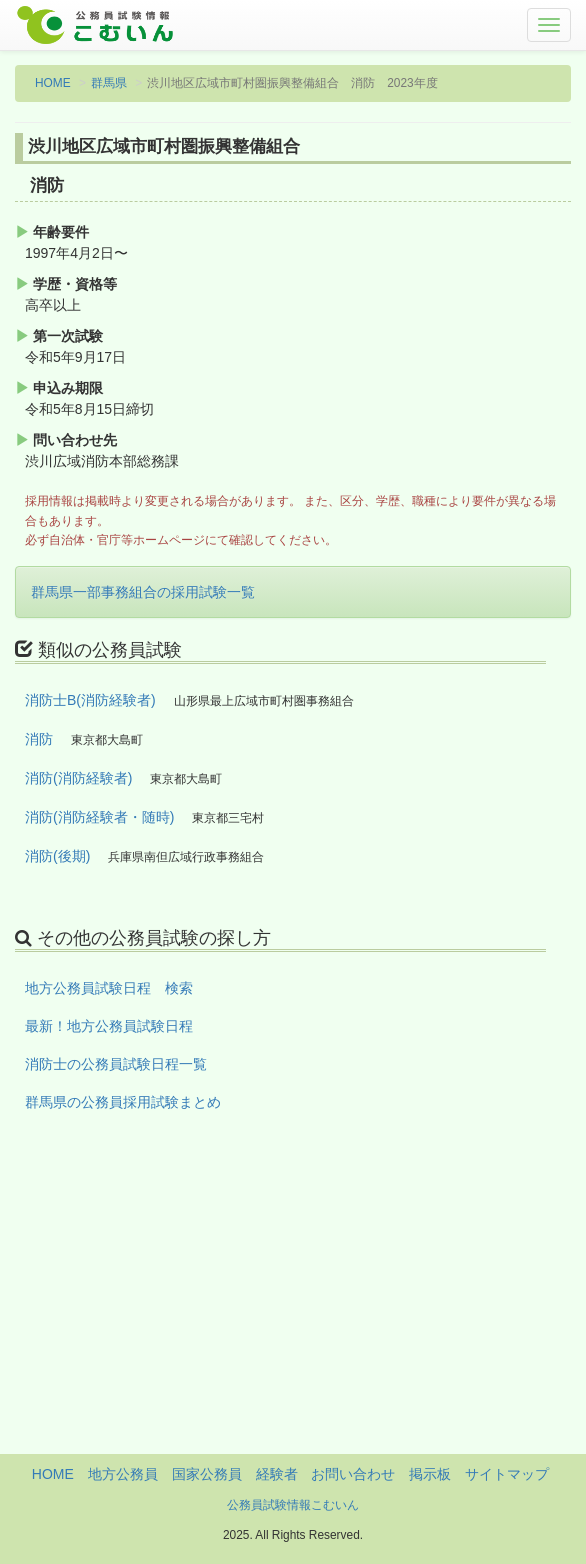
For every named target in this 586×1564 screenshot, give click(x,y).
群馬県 (109, 83)
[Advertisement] (293, 1314)
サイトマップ (507, 1474)
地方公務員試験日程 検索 (109, 988)
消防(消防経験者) (78, 778)
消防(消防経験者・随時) (99, 817)
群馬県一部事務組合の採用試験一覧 (143, 592)
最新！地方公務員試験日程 (109, 1026)
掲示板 (430, 1474)
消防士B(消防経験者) (90, 700)
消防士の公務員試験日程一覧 (116, 1064)
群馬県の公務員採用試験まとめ (123, 1102)
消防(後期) (57, 856)
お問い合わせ (353, 1474)
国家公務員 (207, 1474)
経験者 (277, 1474)
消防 (39, 739)
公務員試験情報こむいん (293, 1505)
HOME (53, 83)
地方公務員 (123, 1474)
